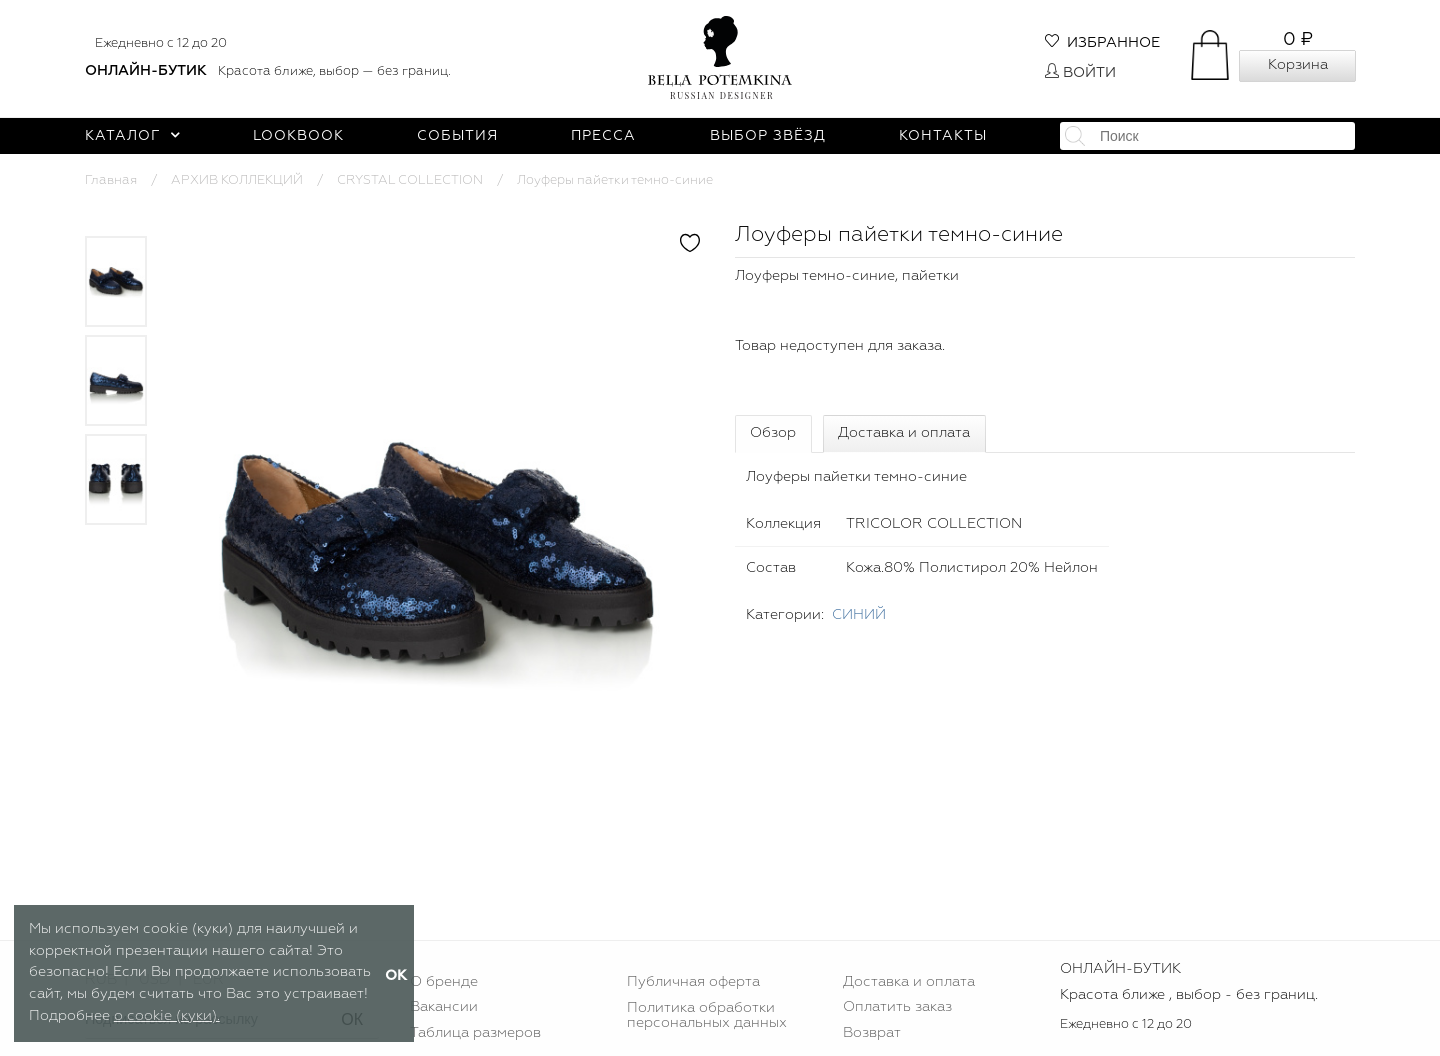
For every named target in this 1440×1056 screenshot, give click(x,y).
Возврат (872, 1033)
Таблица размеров (475, 1033)
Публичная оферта (693, 982)
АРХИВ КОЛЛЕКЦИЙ (237, 180)
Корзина (1298, 65)
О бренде (444, 982)
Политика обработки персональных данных (707, 1015)
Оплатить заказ (897, 1007)
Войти (1080, 73)
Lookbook (298, 136)
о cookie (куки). (167, 1016)
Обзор (773, 433)
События (457, 136)
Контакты (943, 136)
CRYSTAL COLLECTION (410, 180)
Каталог (132, 136)
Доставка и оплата (904, 433)
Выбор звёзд (768, 136)
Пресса (603, 136)
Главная (111, 180)
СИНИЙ (859, 615)
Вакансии (444, 1007)
